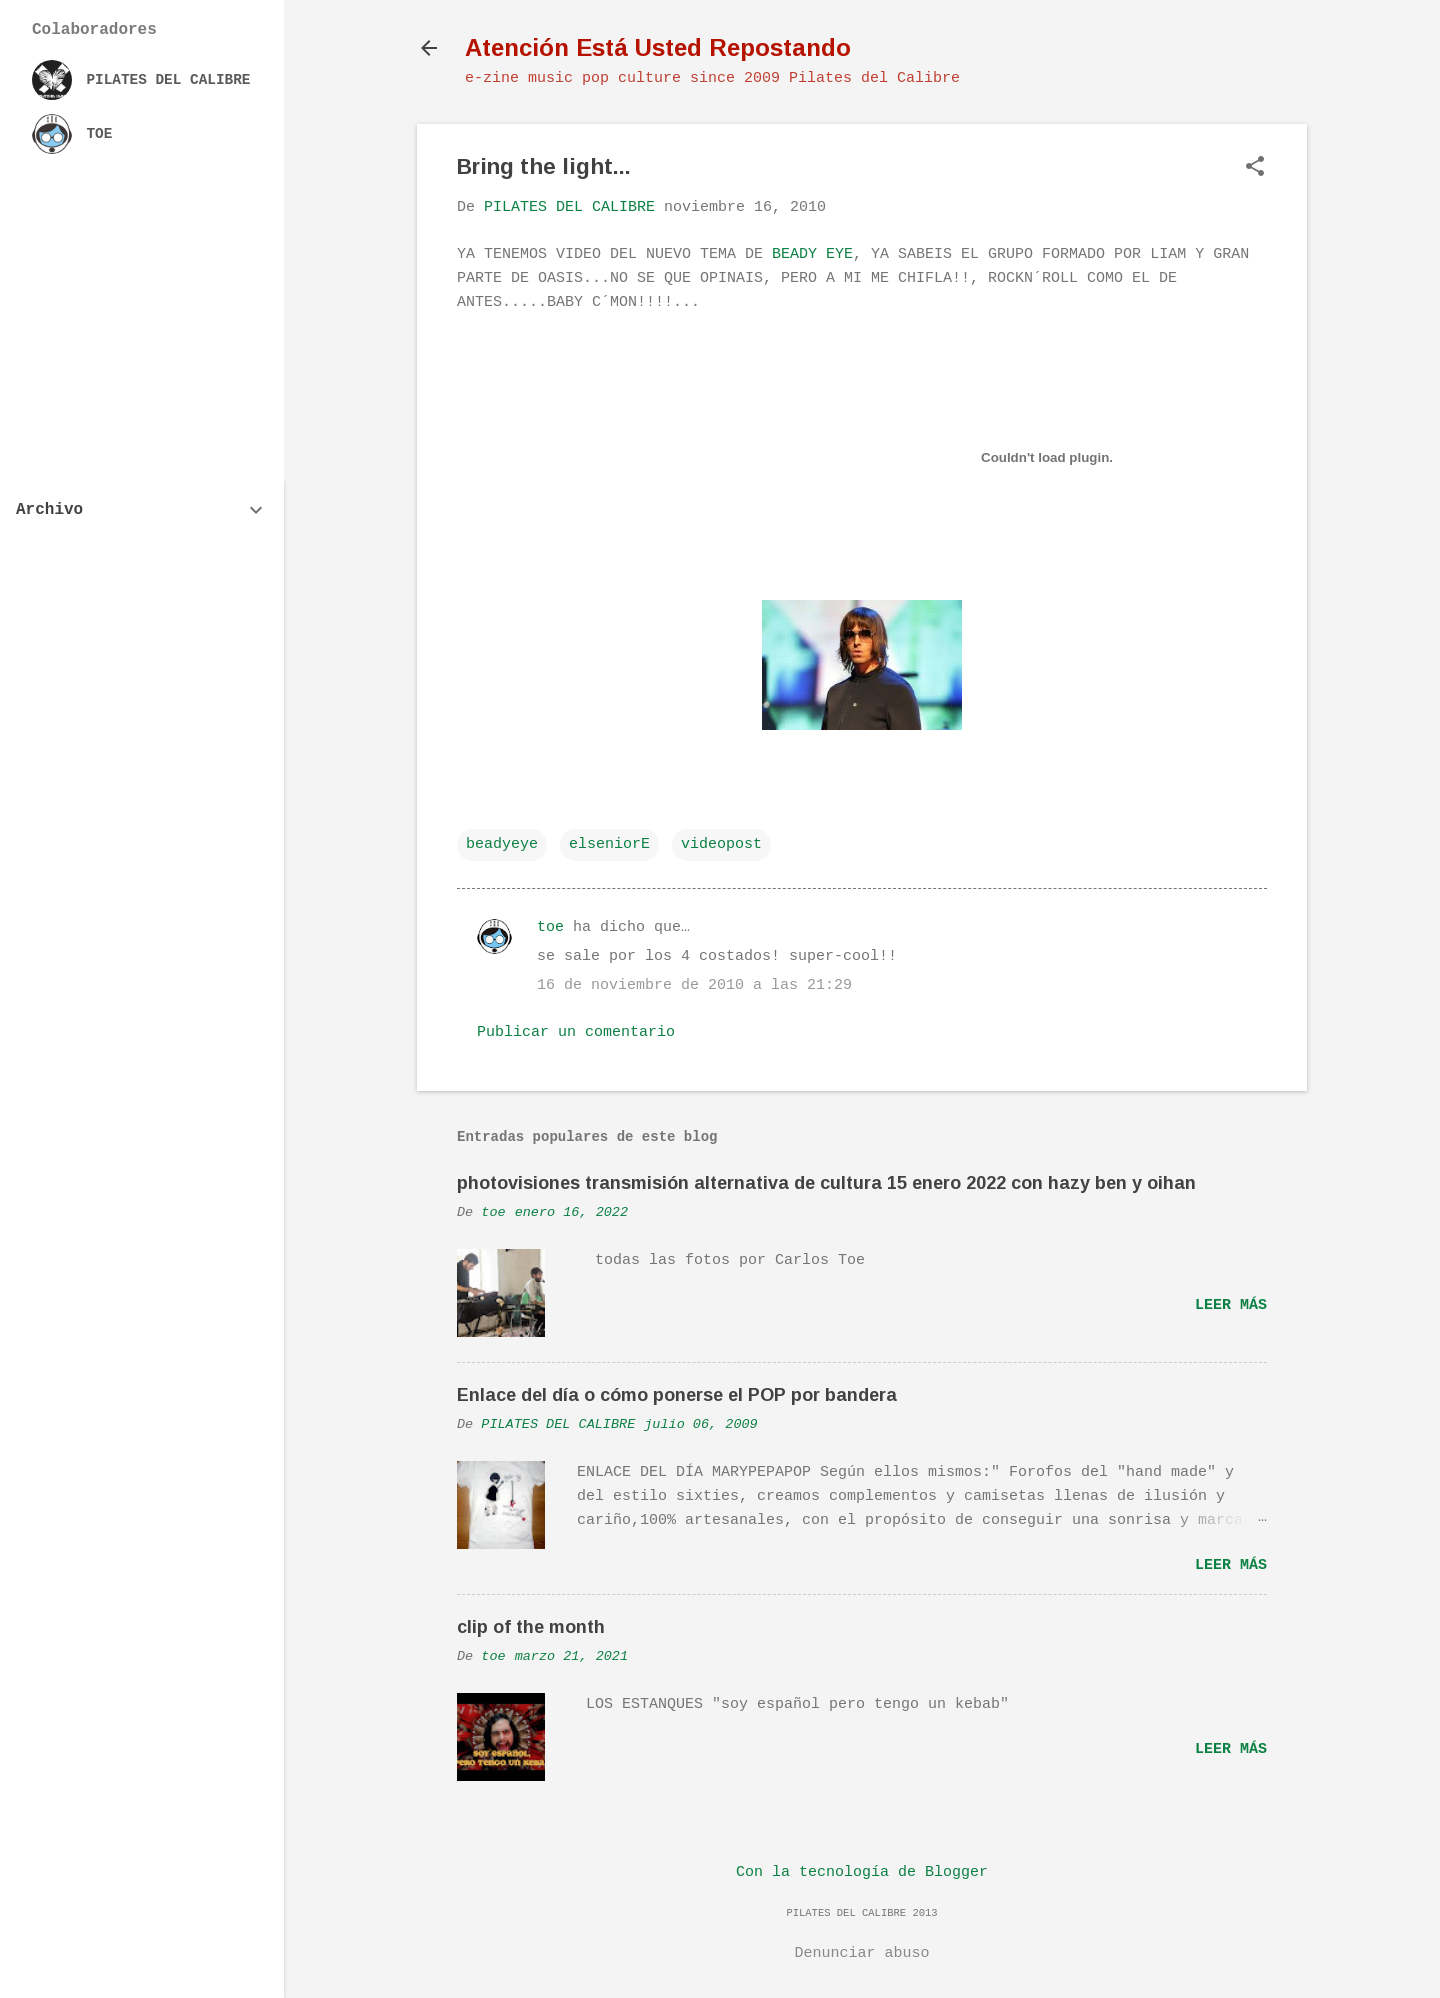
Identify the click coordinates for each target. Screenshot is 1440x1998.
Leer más (1231, 1305)
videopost (721, 844)
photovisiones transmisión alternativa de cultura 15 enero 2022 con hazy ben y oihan (826, 1183)
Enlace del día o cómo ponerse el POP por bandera (677, 1395)
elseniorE (609, 844)
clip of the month (531, 1627)
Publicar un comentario (576, 1032)
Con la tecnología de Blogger (862, 1872)
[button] (1255, 168)
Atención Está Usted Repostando (658, 47)
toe (550, 927)
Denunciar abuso (861, 1953)
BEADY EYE (812, 254)
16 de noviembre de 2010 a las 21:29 (694, 985)
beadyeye (502, 844)
